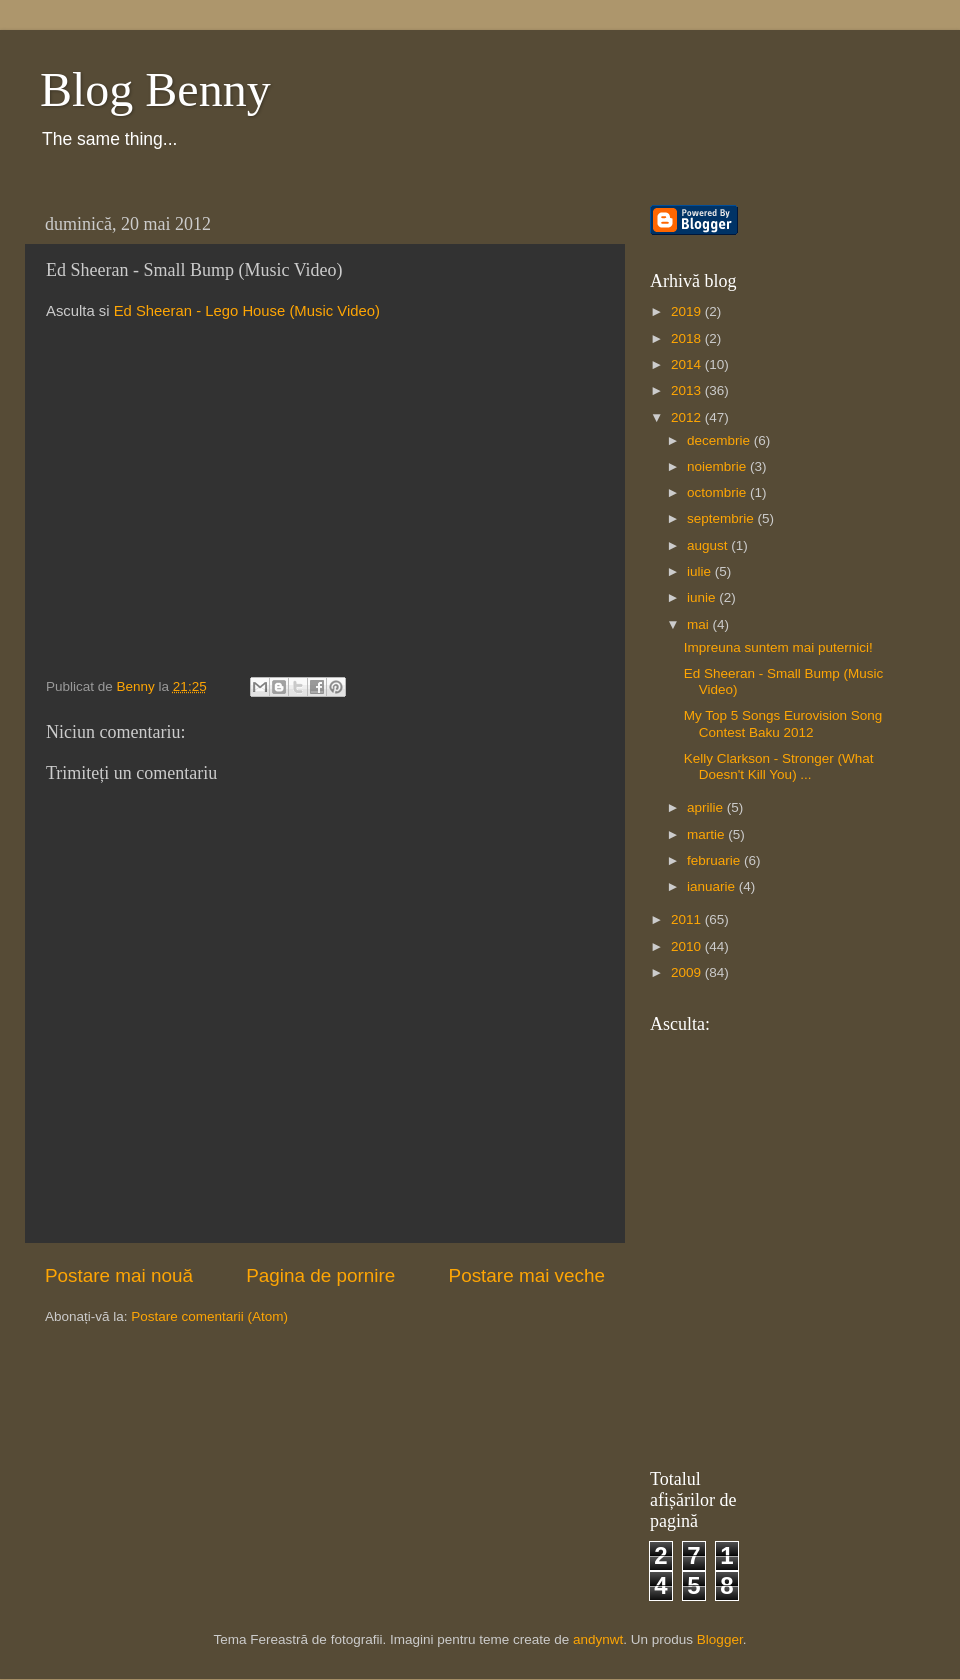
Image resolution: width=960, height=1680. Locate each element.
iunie (703, 597)
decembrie (720, 440)
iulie (701, 571)
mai (700, 624)
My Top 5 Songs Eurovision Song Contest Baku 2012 (783, 723)
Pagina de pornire (320, 1275)
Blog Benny (155, 89)
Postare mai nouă (119, 1275)
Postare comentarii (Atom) (209, 1316)
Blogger (720, 1639)
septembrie (722, 518)
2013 (688, 390)
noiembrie (718, 466)
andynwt (598, 1639)
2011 (688, 919)
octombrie (718, 492)
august (709, 545)
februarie (715, 860)
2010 (688, 946)
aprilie (707, 807)
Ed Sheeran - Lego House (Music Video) (247, 311)
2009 (688, 972)
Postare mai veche (527, 1275)
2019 (688, 311)
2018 (688, 338)
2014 (688, 364)
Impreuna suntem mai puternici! (778, 647)
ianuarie (713, 886)
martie (707, 834)
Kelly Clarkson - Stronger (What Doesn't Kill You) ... (779, 766)
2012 (688, 417)
